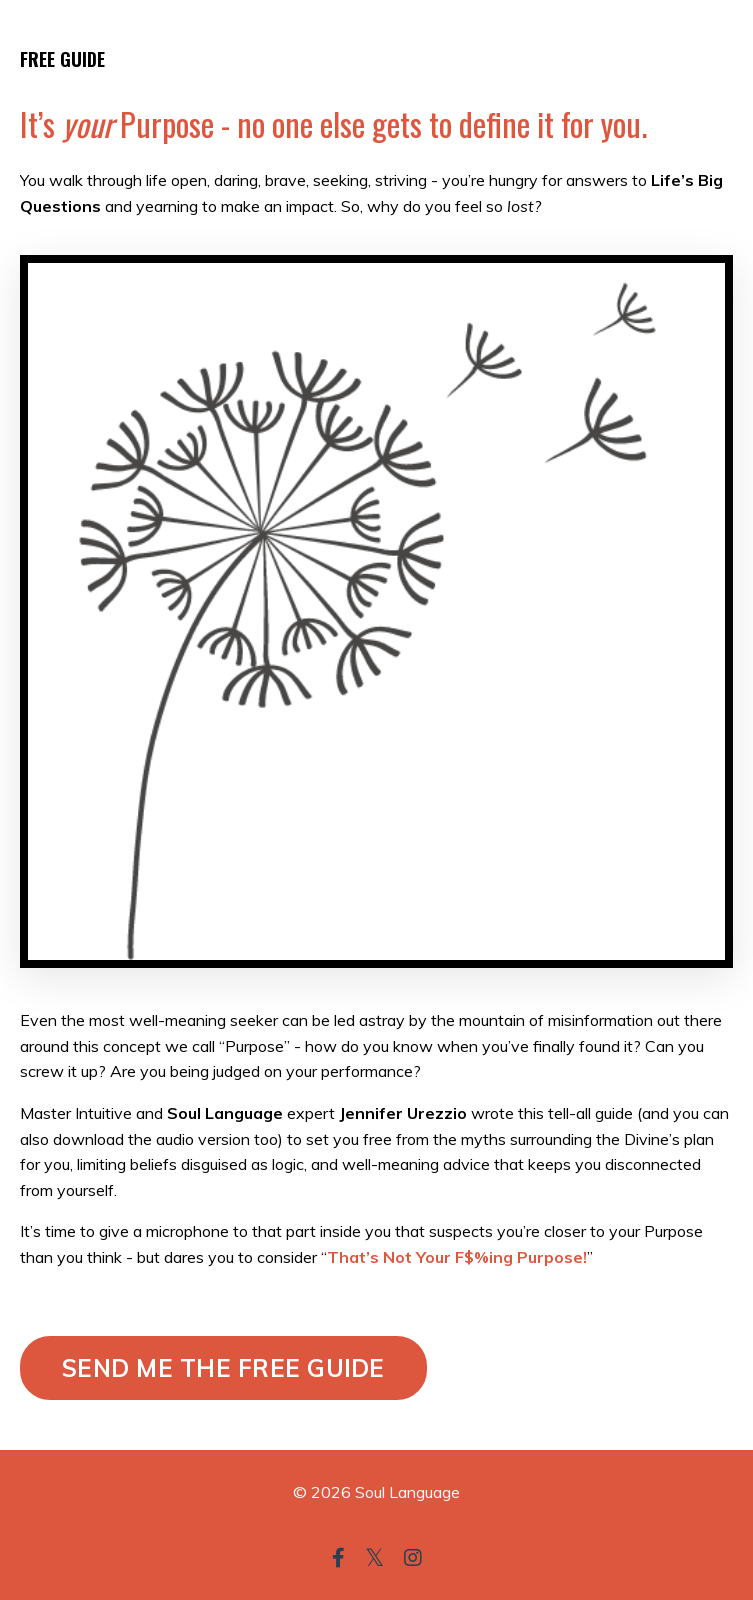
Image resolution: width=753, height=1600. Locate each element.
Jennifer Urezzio (403, 1113)
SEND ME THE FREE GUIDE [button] (223, 1368)
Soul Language (225, 1113)
